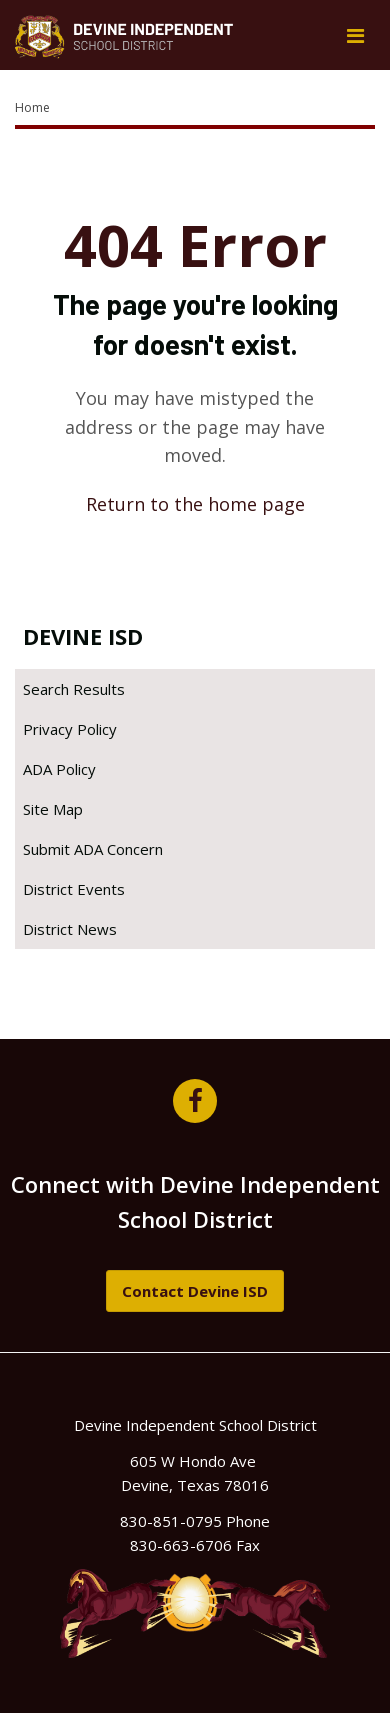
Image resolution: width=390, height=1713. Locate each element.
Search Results (74, 689)
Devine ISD (83, 636)
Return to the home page (195, 504)
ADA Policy (59, 769)
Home (32, 107)
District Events (74, 889)
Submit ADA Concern (93, 849)
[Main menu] (355, 35)
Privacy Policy (70, 729)
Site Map (53, 809)
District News (70, 929)
